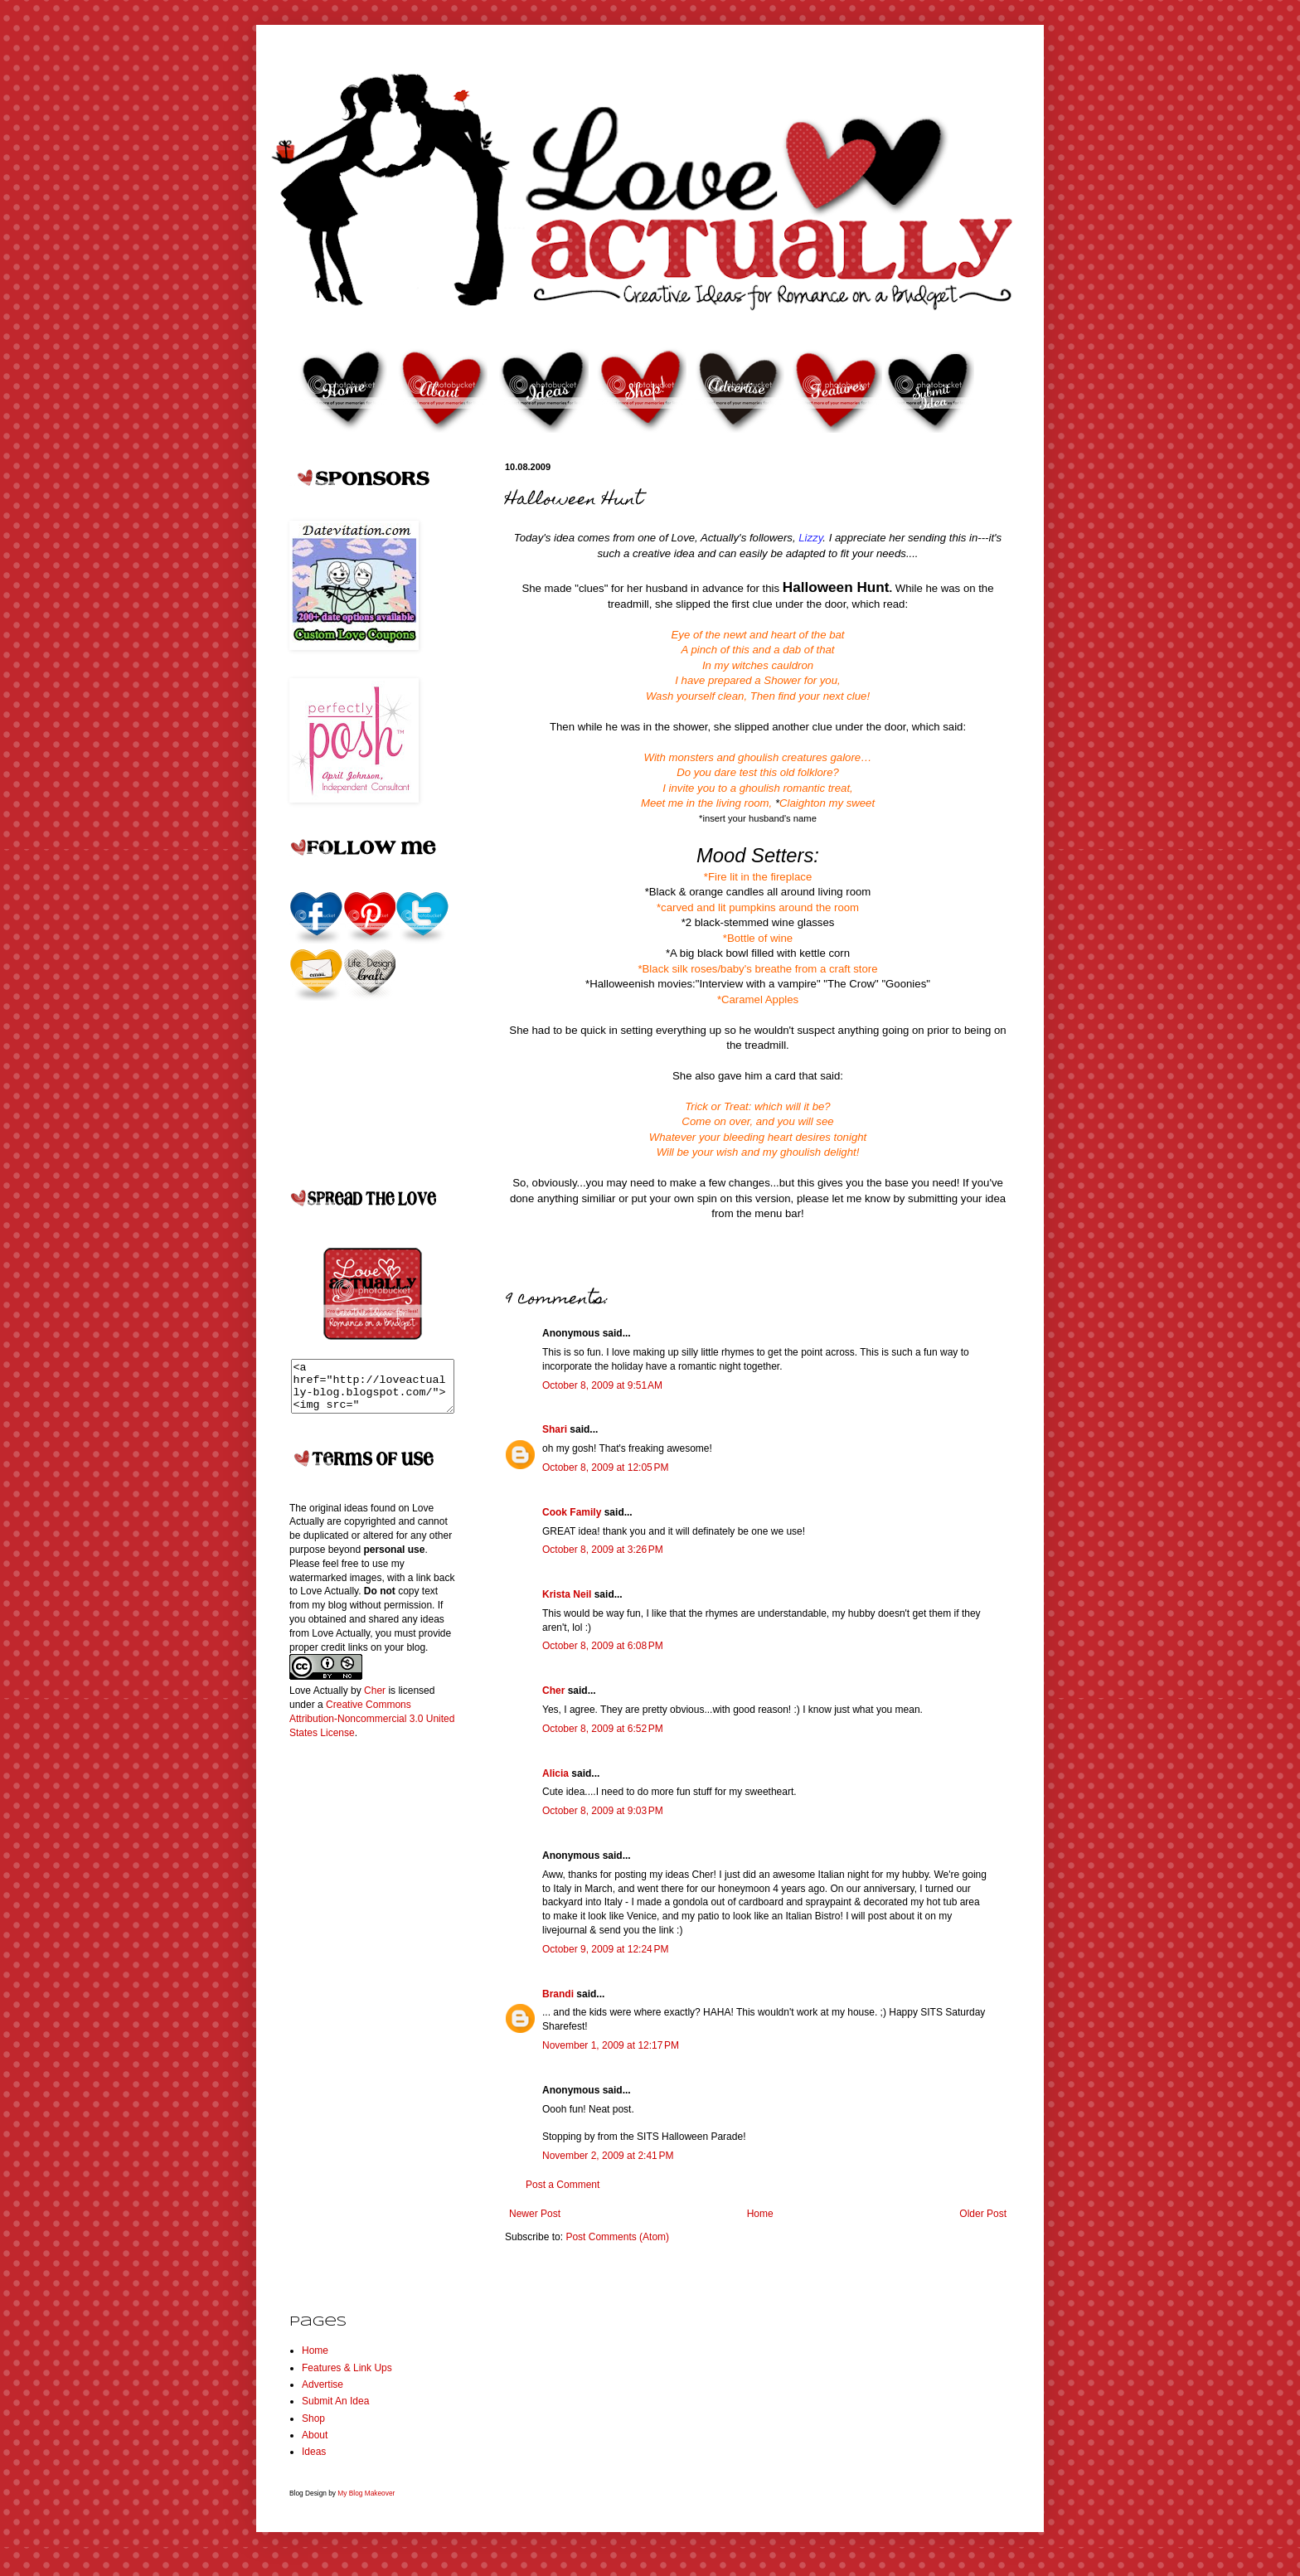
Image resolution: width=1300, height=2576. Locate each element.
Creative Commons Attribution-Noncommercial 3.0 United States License (371, 1729)
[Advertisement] (355, 2023)
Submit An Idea (335, 2411)
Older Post (983, 2213)
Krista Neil (566, 1594)
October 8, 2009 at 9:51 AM (602, 1385)
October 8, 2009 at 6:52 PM (602, 1728)
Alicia (555, 1773)
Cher (553, 1690)
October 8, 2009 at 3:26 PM (602, 1549)
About (314, 2445)
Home (760, 2213)
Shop (313, 2428)
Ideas (314, 2461)
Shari (554, 1429)
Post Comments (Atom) (617, 2237)
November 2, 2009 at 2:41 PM (607, 2155)
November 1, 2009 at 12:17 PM (610, 2045)
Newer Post (534, 2213)
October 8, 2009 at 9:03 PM (602, 1811)
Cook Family (571, 1512)
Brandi (558, 1994)
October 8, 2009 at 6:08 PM (602, 1646)
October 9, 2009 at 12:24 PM (605, 1949)
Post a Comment (562, 2184)
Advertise (322, 2394)
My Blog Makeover (366, 2503)
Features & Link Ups (347, 2378)
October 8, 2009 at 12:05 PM (605, 1467)
